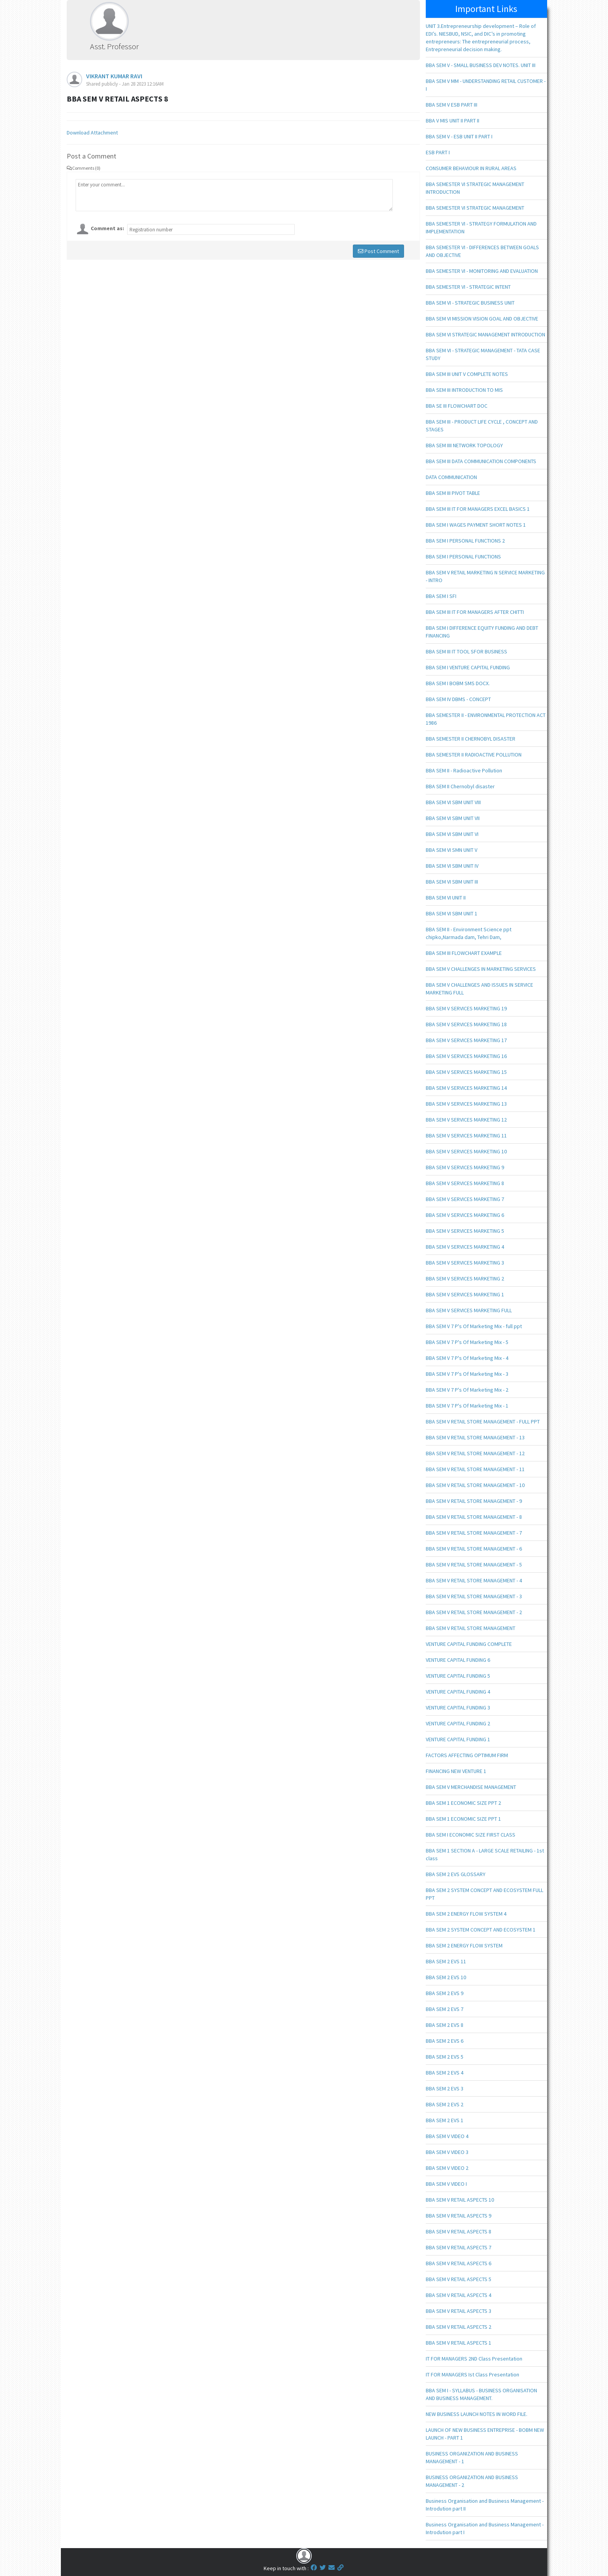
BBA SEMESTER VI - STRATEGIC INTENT (468, 286)
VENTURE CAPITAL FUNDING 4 (458, 1691)
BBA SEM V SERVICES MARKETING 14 (466, 1087)
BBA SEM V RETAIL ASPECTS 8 (458, 2231)
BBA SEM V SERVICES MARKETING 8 (465, 1183)
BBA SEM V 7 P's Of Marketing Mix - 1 (467, 1405)
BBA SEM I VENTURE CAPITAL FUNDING (468, 667)
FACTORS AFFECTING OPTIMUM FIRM (467, 1755)
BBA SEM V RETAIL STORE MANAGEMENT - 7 (474, 1532)
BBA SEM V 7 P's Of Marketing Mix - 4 (467, 1357)
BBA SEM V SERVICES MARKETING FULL (469, 1310)
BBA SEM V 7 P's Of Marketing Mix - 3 (467, 1373)
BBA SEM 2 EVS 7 (444, 2009)
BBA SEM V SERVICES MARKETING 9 (465, 1167)
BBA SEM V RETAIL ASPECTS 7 (458, 2247)
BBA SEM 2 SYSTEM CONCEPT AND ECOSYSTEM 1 (480, 1929)
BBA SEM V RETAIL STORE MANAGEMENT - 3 (474, 1596)
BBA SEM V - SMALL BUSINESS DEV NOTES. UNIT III (480, 65)
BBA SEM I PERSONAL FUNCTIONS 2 (465, 540)
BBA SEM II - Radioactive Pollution (464, 770)
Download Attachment (92, 132)
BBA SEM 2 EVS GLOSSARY (455, 1874)
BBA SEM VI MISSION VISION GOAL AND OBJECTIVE (482, 318)
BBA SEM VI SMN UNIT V (451, 849)
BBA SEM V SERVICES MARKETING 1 (465, 1294)
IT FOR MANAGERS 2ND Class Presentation (474, 2358)
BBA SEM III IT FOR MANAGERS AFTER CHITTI (475, 611)
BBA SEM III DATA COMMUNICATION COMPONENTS (481, 461)
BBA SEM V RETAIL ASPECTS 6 (458, 2263)
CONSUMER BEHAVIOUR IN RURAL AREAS (471, 168)
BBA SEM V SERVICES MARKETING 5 (465, 1230)
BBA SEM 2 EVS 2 (444, 2104)
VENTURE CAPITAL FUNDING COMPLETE (469, 1643)
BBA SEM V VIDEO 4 (447, 2136)
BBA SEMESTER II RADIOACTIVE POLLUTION (474, 754)
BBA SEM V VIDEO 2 (447, 2167)
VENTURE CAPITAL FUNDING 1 (458, 1739)
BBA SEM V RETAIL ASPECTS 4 (458, 2295)
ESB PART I (438, 152)
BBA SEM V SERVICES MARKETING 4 (465, 1246)
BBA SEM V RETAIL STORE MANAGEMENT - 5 (474, 1564)
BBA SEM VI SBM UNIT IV (452, 865)
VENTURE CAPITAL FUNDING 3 (458, 1707)
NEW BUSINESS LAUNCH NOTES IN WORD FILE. (476, 2414)
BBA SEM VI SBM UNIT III (452, 881)
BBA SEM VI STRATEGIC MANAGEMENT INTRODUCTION (485, 334)
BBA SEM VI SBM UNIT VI (452, 834)
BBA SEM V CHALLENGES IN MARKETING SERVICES (481, 968)
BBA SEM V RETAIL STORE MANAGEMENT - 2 (474, 1612)
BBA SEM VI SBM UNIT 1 (451, 913)
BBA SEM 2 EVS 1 (444, 2120)
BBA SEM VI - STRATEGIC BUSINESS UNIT (470, 302)
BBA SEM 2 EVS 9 (444, 1993)
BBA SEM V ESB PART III (451, 104)
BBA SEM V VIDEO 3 (447, 2152)
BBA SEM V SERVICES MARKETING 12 (466, 1119)
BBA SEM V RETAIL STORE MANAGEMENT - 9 (474, 1500)
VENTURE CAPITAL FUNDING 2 (458, 1723)
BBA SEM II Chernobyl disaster (460, 786)
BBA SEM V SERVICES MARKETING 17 (466, 1040)
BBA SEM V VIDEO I (446, 2183)
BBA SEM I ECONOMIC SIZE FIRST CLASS (470, 1834)
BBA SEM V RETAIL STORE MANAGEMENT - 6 (474, 1548)
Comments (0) (83, 168)
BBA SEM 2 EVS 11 (446, 1961)
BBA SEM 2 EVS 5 (444, 2056)
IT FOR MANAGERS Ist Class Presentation (472, 2374)
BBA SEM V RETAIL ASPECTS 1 (458, 2342)
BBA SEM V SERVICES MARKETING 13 (466, 1103)
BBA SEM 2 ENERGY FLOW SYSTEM (464, 1945)
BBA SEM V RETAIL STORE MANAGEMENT (470, 1628)
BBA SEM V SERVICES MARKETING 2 (465, 1278)
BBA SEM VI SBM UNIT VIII (453, 802)
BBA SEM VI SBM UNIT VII (453, 818)
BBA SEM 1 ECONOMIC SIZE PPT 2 (463, 1802)
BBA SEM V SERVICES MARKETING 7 (465, 1199)
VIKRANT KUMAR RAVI (114, 76)
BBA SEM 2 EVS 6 (444, 2040)
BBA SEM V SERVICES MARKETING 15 (466, 1071)
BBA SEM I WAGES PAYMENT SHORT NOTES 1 (476, 524)
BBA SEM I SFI (441, 596)
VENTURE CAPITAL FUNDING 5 (458, 1675)
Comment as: (107, 228)
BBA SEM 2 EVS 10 (446, 1977)
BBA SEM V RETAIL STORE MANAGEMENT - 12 (475, 1453)
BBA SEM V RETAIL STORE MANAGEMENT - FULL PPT (483, 1421)
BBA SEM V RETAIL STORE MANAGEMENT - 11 (475, 1469)
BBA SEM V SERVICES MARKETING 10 (466, 1151)
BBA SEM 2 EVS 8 (444, 2024)
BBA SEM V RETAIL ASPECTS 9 (458, 2215)
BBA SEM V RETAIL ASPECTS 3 (458, 2310)
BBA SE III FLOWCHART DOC (456, 405)
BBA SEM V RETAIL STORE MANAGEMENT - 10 (475, 1485)
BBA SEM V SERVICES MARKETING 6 (465, 1214)
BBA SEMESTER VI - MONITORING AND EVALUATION (482, 270)
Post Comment (378, 251)
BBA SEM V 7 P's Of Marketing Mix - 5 (467, 1342)
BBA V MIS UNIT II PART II (452, 120)
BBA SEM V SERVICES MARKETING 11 (466, 1135)
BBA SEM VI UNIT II (446, 897)
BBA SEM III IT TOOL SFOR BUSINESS (466, 651)
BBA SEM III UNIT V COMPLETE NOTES (467, 373)
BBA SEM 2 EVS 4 (444, 2072)
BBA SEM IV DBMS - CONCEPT (458, 699)
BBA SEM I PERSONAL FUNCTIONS (463, 556)
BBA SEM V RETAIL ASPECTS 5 (458, 2279)
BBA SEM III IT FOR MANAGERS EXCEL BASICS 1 (478, 508)
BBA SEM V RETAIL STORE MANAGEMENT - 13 (475, 1437)
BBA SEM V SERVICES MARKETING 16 (466, 1056)
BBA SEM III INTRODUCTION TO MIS (464, 389)
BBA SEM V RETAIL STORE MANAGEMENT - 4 (474, 1580)
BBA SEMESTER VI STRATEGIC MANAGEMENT (475, 207)
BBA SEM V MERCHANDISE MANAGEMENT (471, 1786)
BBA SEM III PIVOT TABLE (453, 492)
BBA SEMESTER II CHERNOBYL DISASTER (470, 738)
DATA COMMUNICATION (451, 477)
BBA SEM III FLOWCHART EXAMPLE (464, 952)
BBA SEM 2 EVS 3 (444, 2088)
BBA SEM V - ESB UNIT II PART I (459, 136)
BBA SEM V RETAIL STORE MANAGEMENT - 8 (474, 1516)
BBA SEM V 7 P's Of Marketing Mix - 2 (467, 1389)
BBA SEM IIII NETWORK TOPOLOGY (464, 445)
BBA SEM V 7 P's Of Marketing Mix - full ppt (474, 1326)
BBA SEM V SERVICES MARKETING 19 (466, 1008)
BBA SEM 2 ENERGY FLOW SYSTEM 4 (466, 1913)
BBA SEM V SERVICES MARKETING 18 (466, 1024)
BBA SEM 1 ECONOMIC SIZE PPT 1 (463, 1818)
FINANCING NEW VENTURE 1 (456, 1771)
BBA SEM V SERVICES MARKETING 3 (465, 1262)
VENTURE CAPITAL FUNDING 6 (458, 1659)
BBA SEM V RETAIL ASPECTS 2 (458, 2326)
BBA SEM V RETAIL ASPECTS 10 (460, 2199)
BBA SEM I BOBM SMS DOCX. (458, 683)
